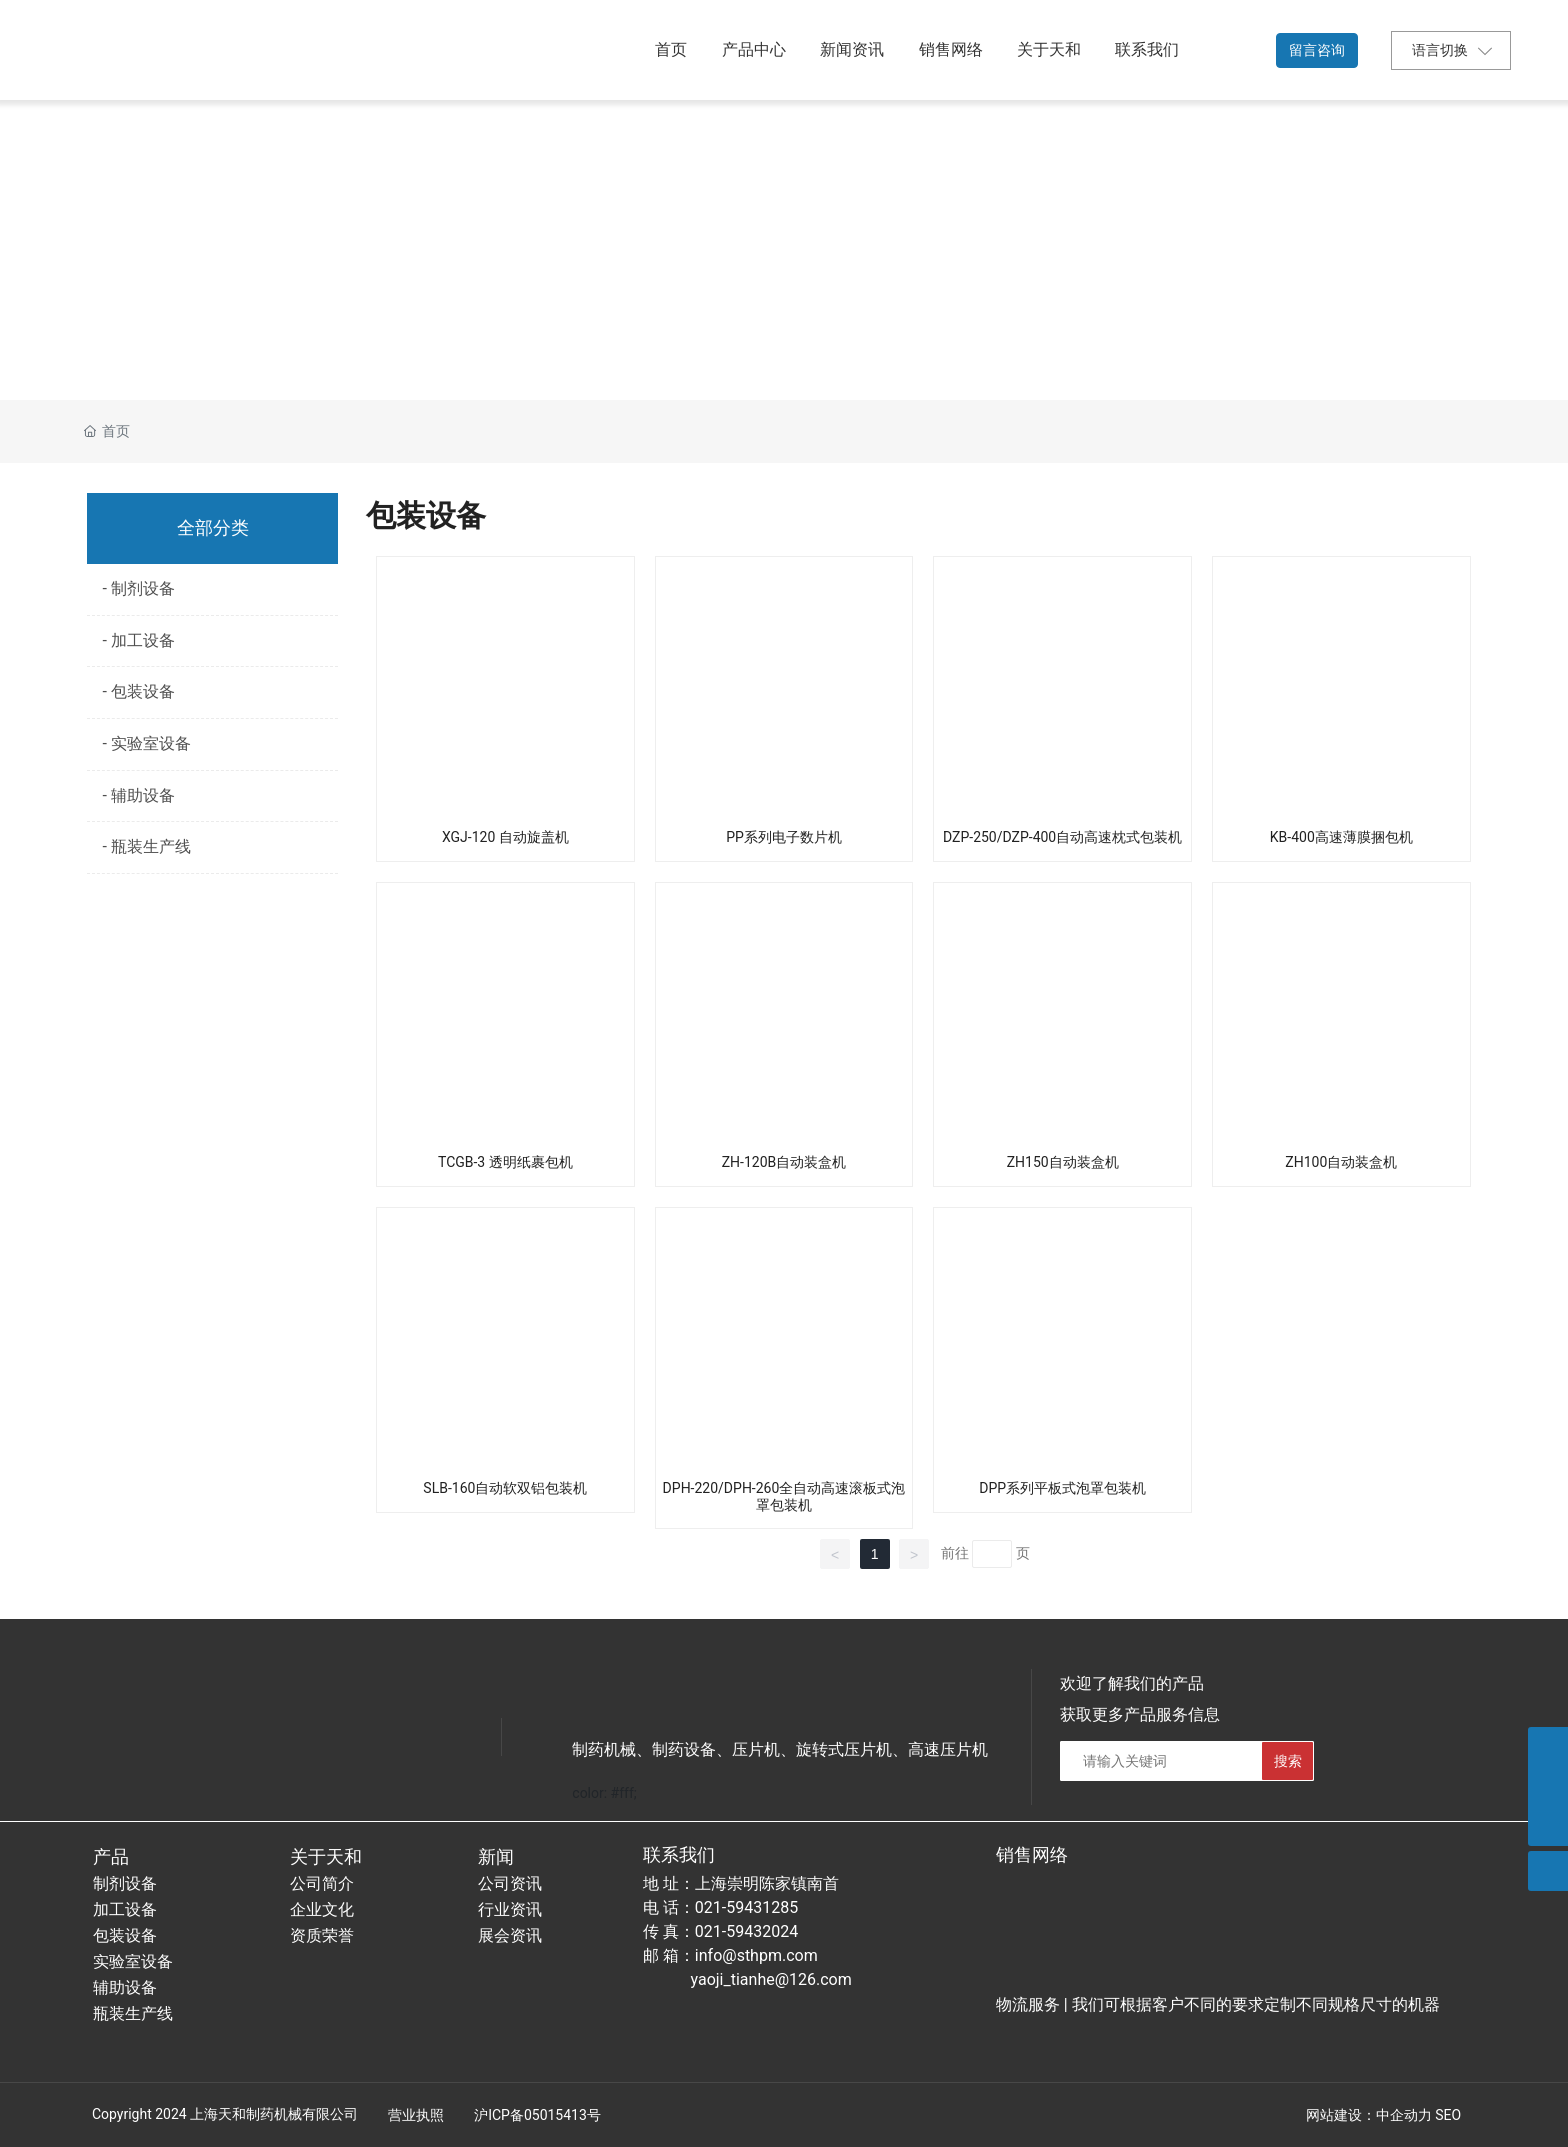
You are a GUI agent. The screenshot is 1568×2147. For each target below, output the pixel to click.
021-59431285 (746, 1907)
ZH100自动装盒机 (1341, 1162)
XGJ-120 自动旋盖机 (505, 837)
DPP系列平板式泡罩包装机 (1062, 1488)
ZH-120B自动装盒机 (784, 1162)
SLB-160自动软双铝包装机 (505, 1488)
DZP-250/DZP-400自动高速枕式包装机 (1062, 837)
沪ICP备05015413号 (537, 2115)
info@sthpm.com (756, 1955)
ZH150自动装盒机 (1063, 1162)
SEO (1448, 2115)
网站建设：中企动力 (1369, 2115)
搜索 (1288, 1761)
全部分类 (213, 528)
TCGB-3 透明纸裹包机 (505, 1162)
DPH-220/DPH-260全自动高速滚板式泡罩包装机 (784, 1496)
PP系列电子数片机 (784, 837)
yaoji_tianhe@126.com (771, 1979)
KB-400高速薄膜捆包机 (1341, 837)
